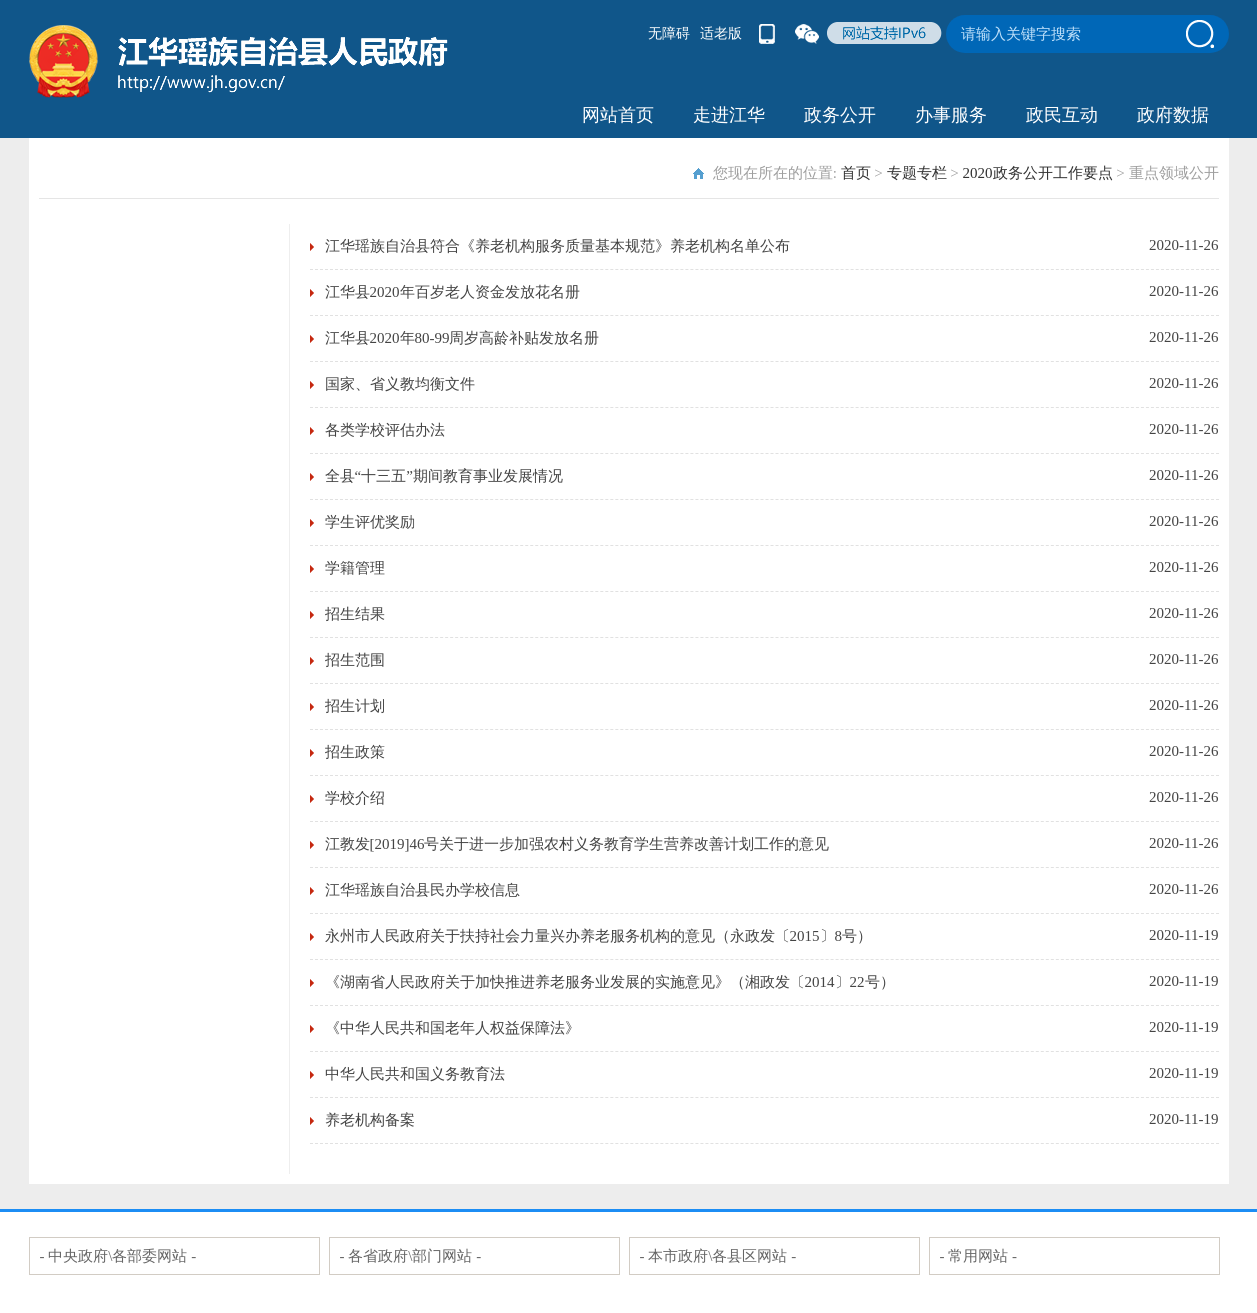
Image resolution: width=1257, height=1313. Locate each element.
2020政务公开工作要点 (1038, 173)
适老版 (721, 33)
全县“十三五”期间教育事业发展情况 (444, 476)
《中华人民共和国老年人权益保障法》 (452, 1028)
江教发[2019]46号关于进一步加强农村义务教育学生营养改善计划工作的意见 (577, 844)
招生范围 (355, 660)
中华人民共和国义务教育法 (415, 1074)
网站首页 (618, 115)
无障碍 (669, 33)
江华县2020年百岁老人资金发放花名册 (452, 292)
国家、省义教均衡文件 (400, 384)
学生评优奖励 (370, 522)
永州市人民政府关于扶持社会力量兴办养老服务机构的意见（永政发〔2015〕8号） (599, 936)
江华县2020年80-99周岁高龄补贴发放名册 (462, 338)
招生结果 (355, 614)
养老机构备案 (370, 1120)
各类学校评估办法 (385, 430)
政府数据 (1173, 115)
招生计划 (355, 706)
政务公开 (840, 115)
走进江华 (729, 115)
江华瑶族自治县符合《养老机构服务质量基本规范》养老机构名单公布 (557, 246)
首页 (856, 173)
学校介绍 (355, 798)
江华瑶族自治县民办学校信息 (422, 890)
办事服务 (951, 115)
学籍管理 (355, 568)
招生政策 (355, 752)
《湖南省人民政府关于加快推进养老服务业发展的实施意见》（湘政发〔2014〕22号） (610, 982)
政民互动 (1062, 115)
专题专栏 (917, 173)
